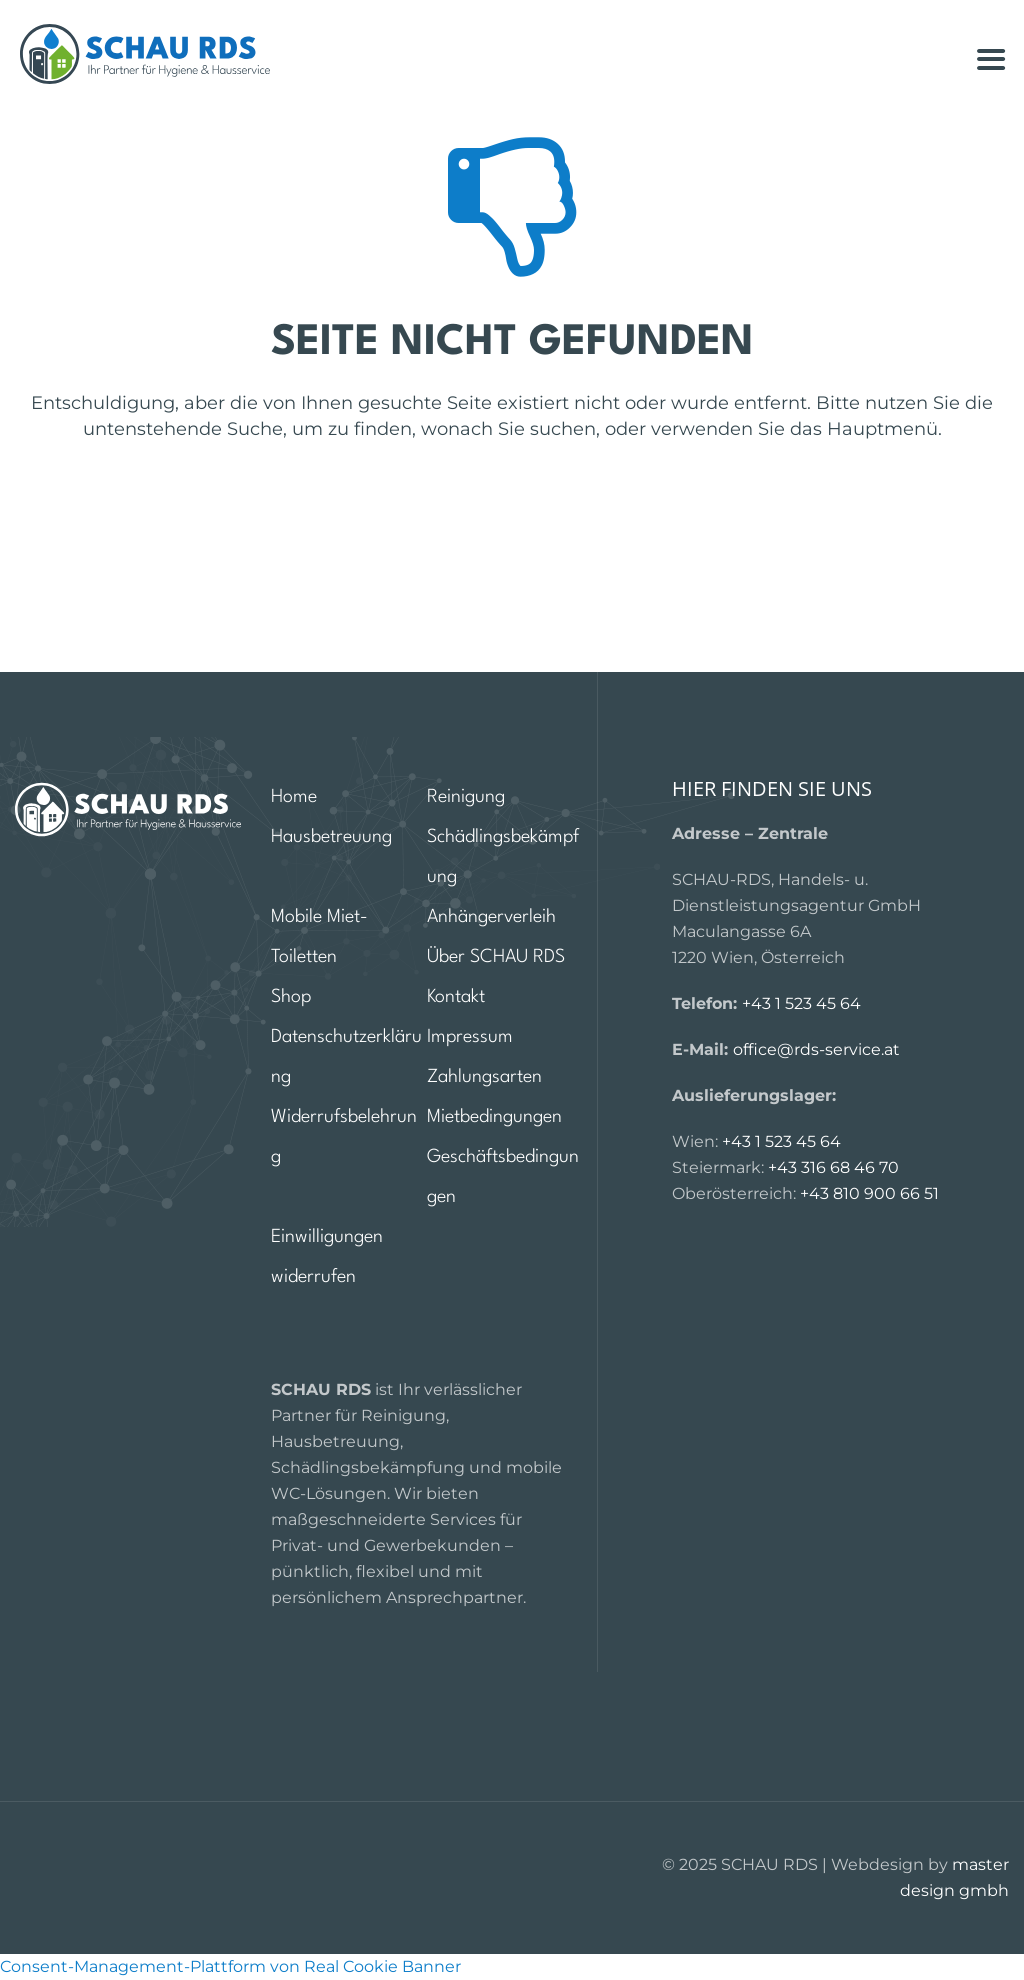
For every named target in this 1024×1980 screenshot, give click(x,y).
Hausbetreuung (331, 837)
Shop (291, 997)
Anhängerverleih (491, 917)
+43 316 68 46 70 (833, 1167)
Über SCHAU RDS (496, 957)
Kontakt (456, 997)
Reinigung (466, 797)
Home (294, 797)
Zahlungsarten (484, 1077)
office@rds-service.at (816, 1049)
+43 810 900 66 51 (869, 1193)
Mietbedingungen (494, 1117)
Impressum (470, 1037)
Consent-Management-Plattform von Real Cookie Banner (230, 1966)
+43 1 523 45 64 (801, 1003)
